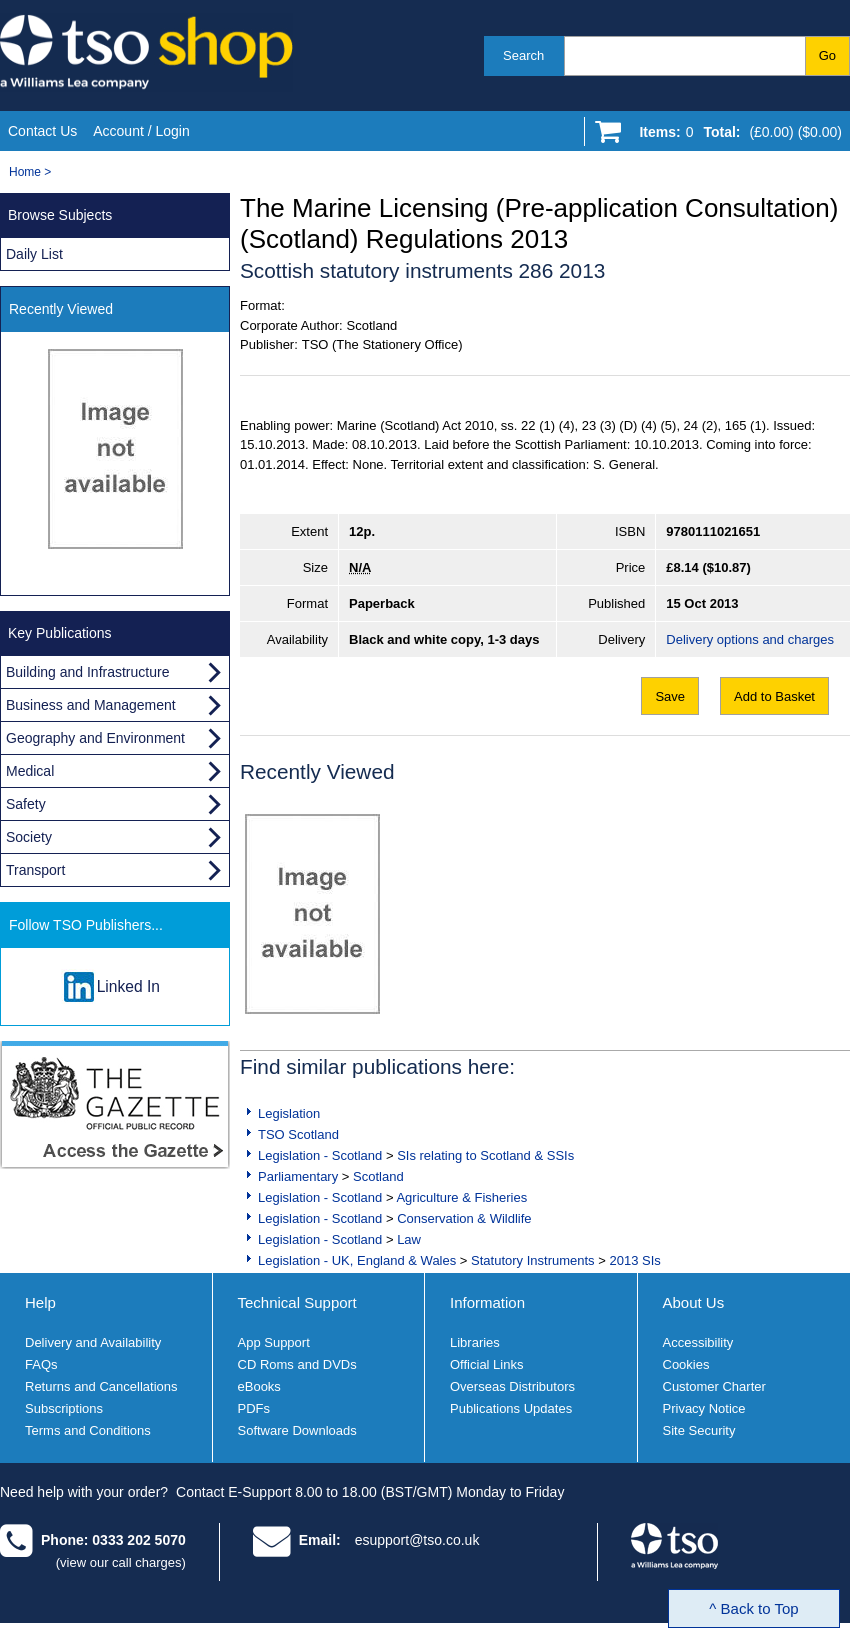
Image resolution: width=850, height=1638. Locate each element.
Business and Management (91, 705)
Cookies (686, 1364)
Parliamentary (298, 1176)
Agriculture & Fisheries (461, 1197)
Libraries (475, 1342)
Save (670, 696)
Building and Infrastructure (87, 672)
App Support (274, 1342)
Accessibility (698, 1342)
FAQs (41, 1364)
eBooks (259, 1386)
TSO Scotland (298, 1134)
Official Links (486, 1364)
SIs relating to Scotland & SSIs (485, 1155)
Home (25, 172)
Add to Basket (774, 696)
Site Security (699, 1430)
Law (409, 1239)
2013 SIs (634, 1260)
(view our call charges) (121, 1562)
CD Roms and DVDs (297, 1364)
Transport (35, 870)
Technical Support (297, 1302)
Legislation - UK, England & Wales (357, 1260)
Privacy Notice (704, 1408)
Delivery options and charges (750, 639)
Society (29, 837)
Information (487, 1302)
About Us (694, 1302)
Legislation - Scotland (320, 1155)
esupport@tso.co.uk (417, 1540)
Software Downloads (297, 1430)
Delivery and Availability (93, 1342)
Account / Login (141, 131)
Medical (30, 771)
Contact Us (42, 131)
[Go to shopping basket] (735, 136)
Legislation (289, 1113)
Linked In (128, 986)
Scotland (378, 1176)
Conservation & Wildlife (464, 1218)
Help (40, 1302)
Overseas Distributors (512, 1386)
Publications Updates (511, 1408)
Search (523, 55)
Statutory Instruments (533, 1260)
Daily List (34, 254)
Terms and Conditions (88, 1430)
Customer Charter (714, 1386)
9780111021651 (713, 531)
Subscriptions (64, 1408)
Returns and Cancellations (101, 1386)
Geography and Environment (95, 738)
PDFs (254, 1408)
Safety (26, 804)
